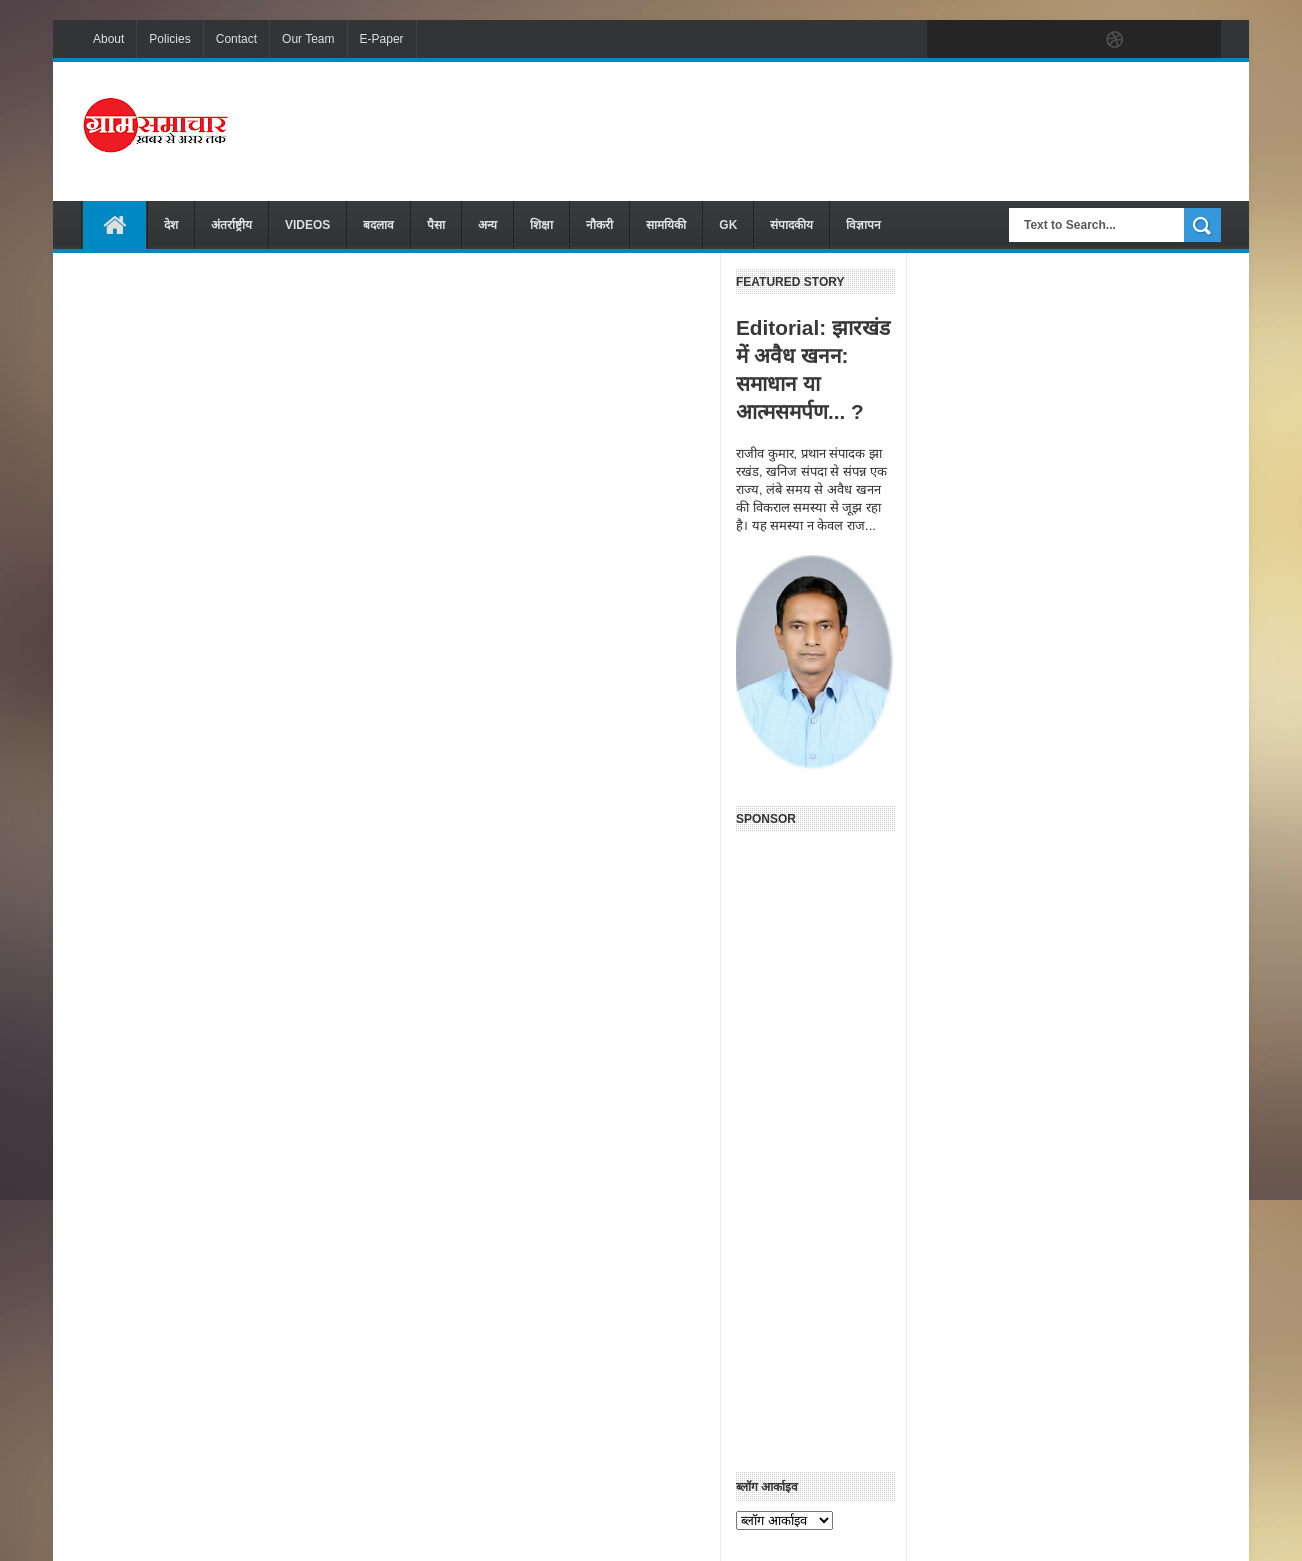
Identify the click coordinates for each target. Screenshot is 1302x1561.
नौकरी (599, 225)
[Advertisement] (857, 129)
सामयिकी (666, 225)
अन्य (487, 225)
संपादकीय (791, 225)
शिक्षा (541, 225)
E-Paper (382, 39)
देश (171, 225)
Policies (169, 39)
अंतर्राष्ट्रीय (231, 225)
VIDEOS (307, 225)
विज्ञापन (863, 225)
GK (728, 225)
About (108, 39)
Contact (236, 39)
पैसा (436, 225)
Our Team (308, 39)
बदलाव (378, 225)
